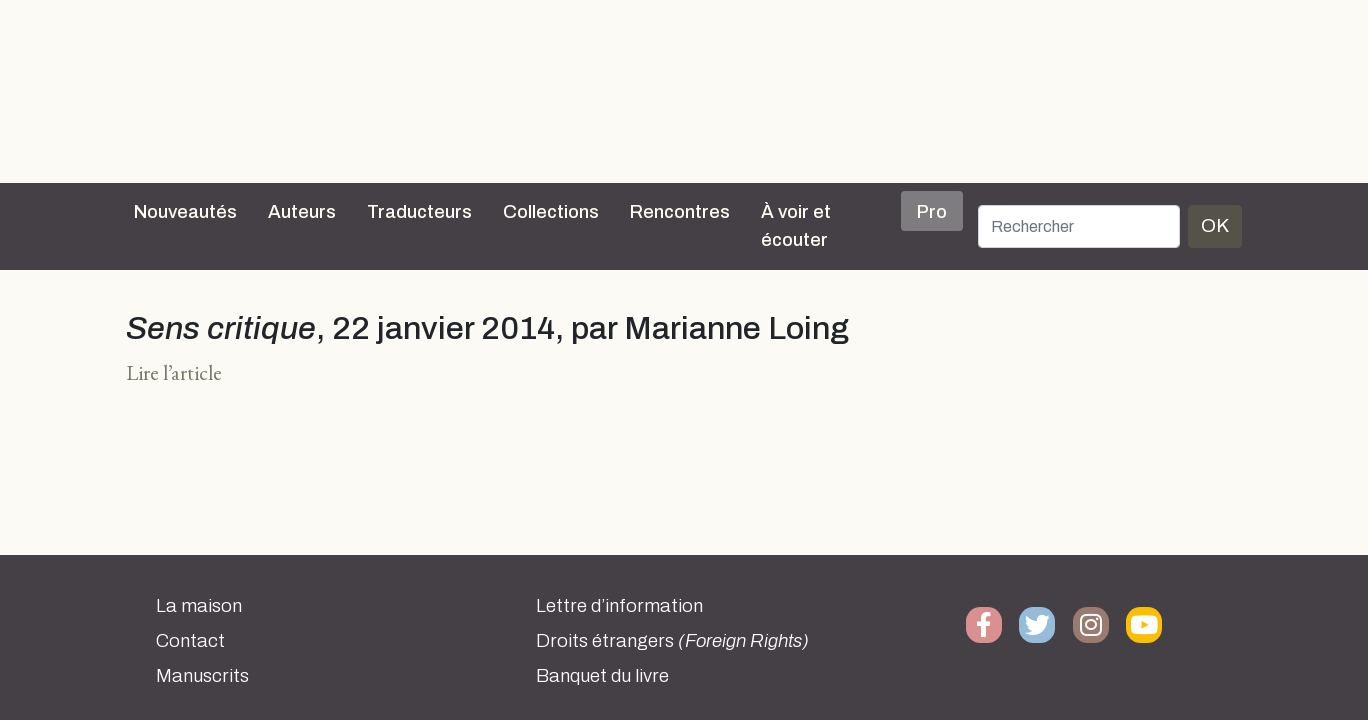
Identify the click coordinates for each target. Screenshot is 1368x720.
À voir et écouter (796, 226)
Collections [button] (551, 212)
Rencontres (680, 212)
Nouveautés (185, 212)
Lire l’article (174, 372)
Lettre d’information (619, 606)
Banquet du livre (602, 676)
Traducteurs (419, 212)
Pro (932, 212)
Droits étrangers (672, 641)
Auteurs (302, 212)
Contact (190, 641)
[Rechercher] (1079, 226)
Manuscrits (202, 676)
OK (1215, 225)
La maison (199, 606)
